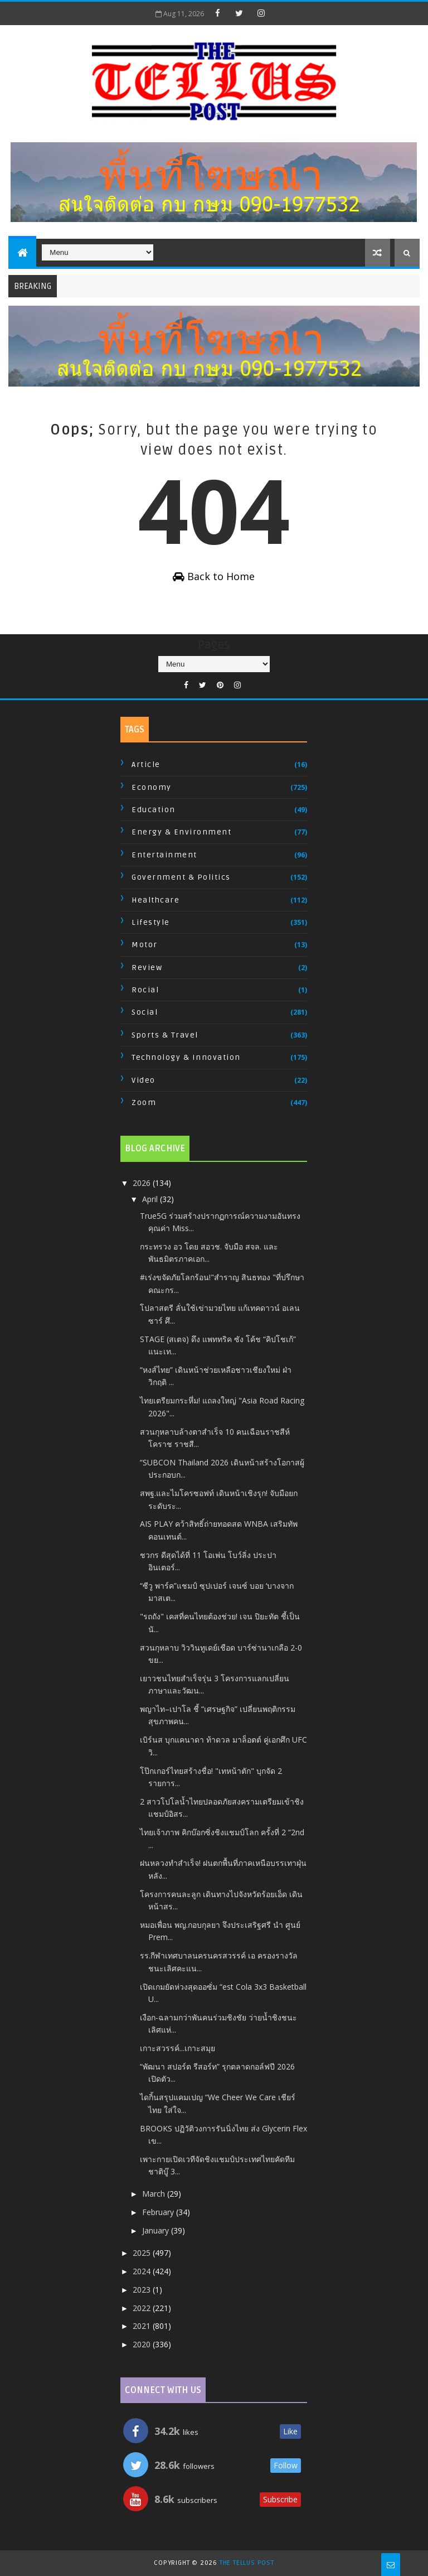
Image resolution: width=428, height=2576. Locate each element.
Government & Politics (181, 877)
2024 (143, 2271)
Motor (145, 944)
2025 (143, 2252)
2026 (143, 1183)
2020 (143, 2344)
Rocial (145, 990)
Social (145, 1012)
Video (143, 1080)
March (154, 2193)
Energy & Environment (181, 832)
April (151, 1199)
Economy (152, 787)
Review (147, 967)
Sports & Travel (165, 1035)
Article (146, 764)
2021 (143, 2326)
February (159, 2212)
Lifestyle (151, 922)
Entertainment (164, 855)
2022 (143, 2308)
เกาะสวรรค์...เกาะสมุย (177, 2048)
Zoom (144, 1102)
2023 (143, 2289)
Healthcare (155, 900)
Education (154, 809)
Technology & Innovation (186, 1057)
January (156, 2230)
